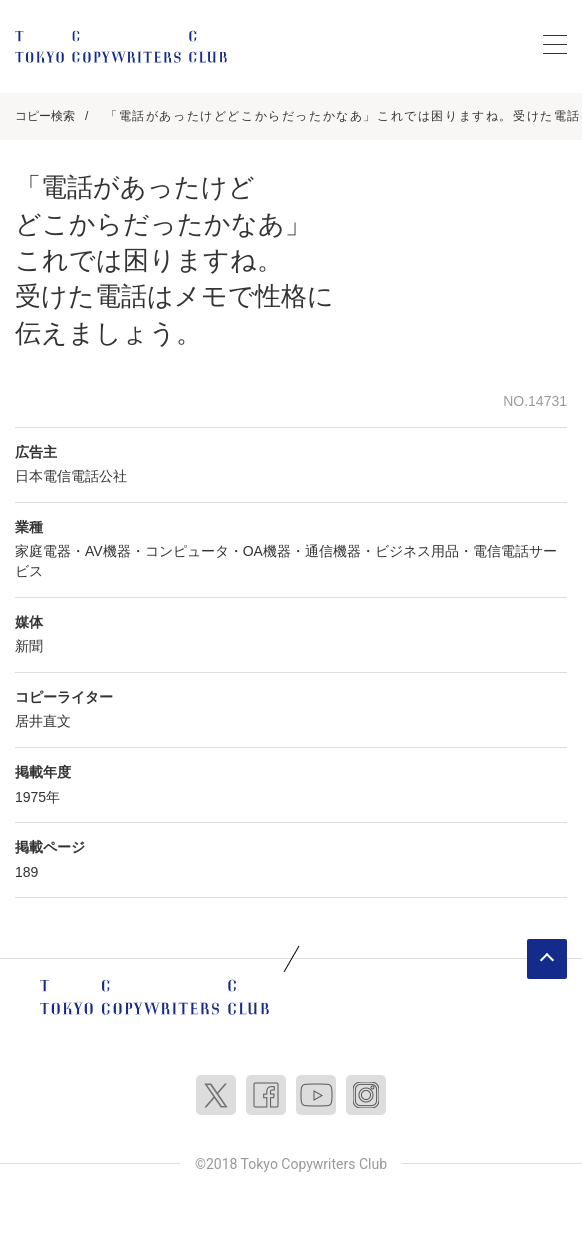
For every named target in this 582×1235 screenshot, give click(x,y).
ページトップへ (547, 959)
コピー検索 (45, 116)
